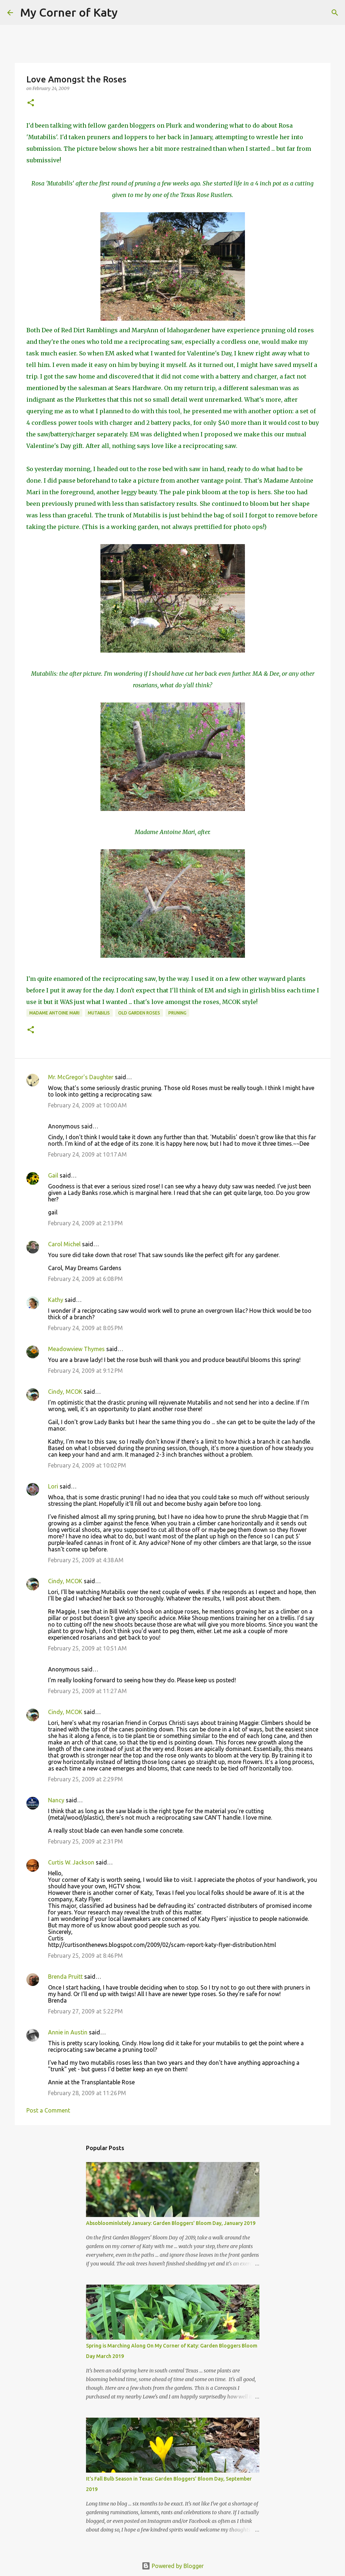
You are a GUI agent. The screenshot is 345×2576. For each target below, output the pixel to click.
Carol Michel (64, 1244)
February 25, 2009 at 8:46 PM (85, 1955)
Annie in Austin (67, 2032)
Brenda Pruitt (65, 1976)
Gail (53, 1175)
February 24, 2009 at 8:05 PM (85, 1328)
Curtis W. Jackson (71, 1862)
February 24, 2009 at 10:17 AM (87, 1154)
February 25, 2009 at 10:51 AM (87, 1648)
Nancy (56, 1800)
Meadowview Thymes (76, 1349)
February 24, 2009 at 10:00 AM (87, 1105)
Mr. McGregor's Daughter (80, 1077)
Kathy (55, 1299)
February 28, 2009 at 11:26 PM (87, 2093)
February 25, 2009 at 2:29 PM (85, 1779)
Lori (53, 1486)
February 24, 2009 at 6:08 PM (85, 1279)
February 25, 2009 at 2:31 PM (85, 1841)
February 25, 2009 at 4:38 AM (86, 1560)
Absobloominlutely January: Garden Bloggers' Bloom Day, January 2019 (170, 2223)
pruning (177, 1013)
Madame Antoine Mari (54, 1013)
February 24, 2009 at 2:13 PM (85, 1223)
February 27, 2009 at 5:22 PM (85, 2011)
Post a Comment (48, 2110)
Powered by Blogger (173, 2566)
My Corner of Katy (69, 12)
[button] (30, 103)
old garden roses (139, 1013)
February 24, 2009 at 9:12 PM (85, 1370)
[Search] (128, 12)
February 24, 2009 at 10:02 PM (87, 1465)
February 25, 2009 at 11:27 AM (87, 1691)
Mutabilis (99, 1013)
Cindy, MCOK (65, 1391)
